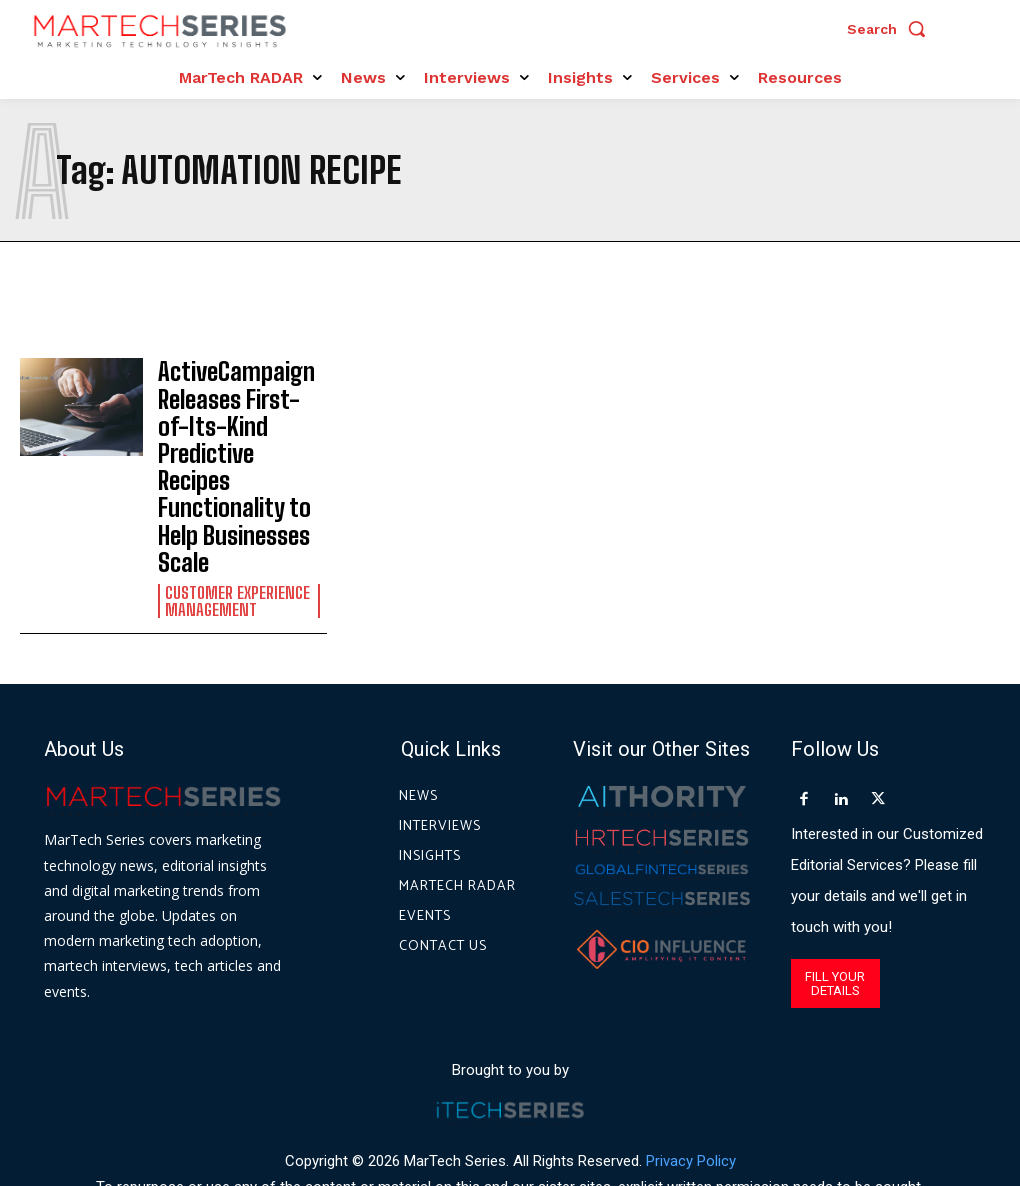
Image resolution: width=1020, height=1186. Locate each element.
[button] (891, 29)
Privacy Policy (691, 1074)
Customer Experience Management (235, 514)
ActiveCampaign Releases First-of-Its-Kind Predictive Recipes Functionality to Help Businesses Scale (242, 424)
